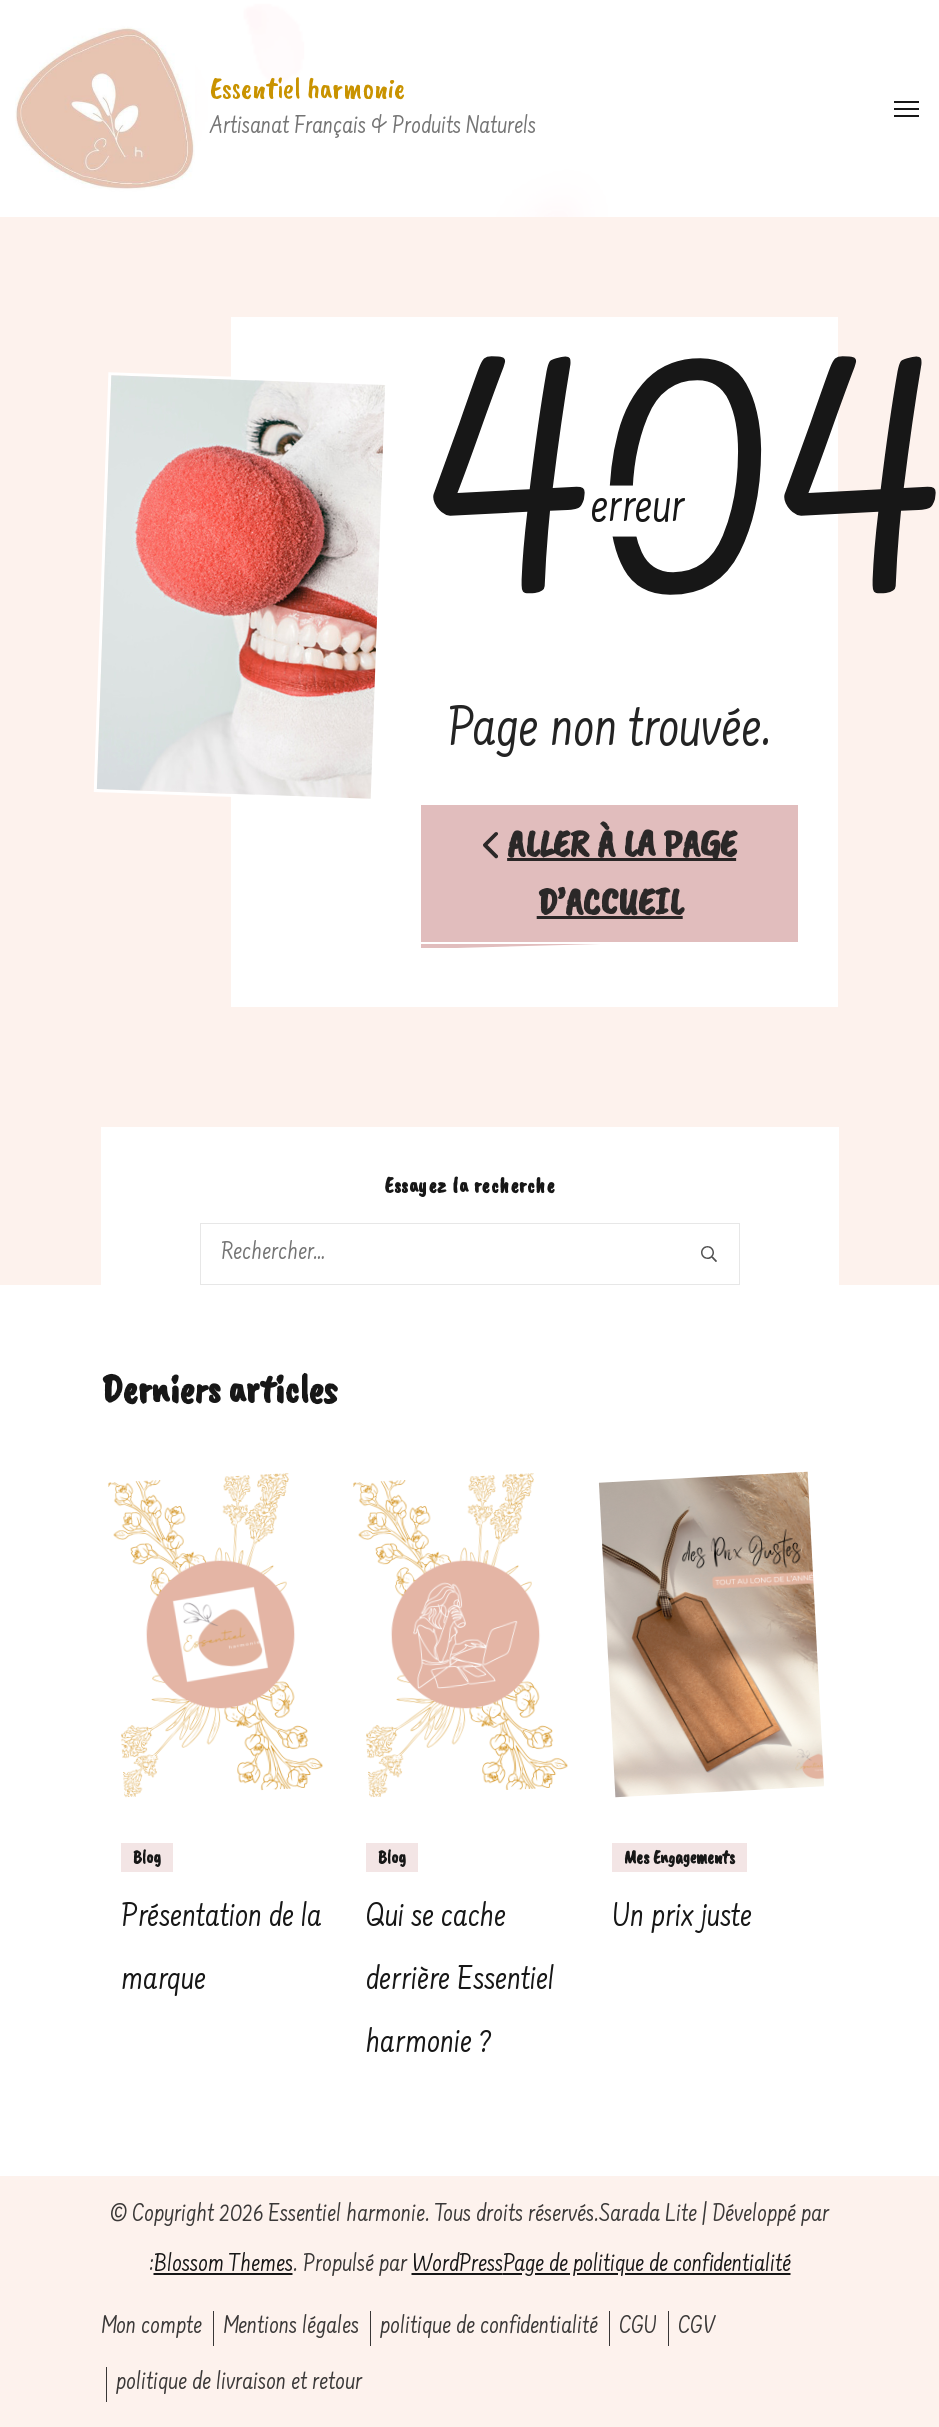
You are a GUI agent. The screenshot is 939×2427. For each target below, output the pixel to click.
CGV (697, 2327)
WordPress (457, 2265)
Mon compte (151, 2327)
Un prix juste (682, 1918)
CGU (638, 2327)
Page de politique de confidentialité (647, 2265)
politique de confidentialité (489, 2327)
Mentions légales (291, 2327)
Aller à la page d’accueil (609, 872)
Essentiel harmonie (307, 88)
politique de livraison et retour (239, 2383)
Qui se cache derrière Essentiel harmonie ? (460, 1981)
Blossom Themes (223, 2265)
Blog (147, 1857)
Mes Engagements (679, 1857)
